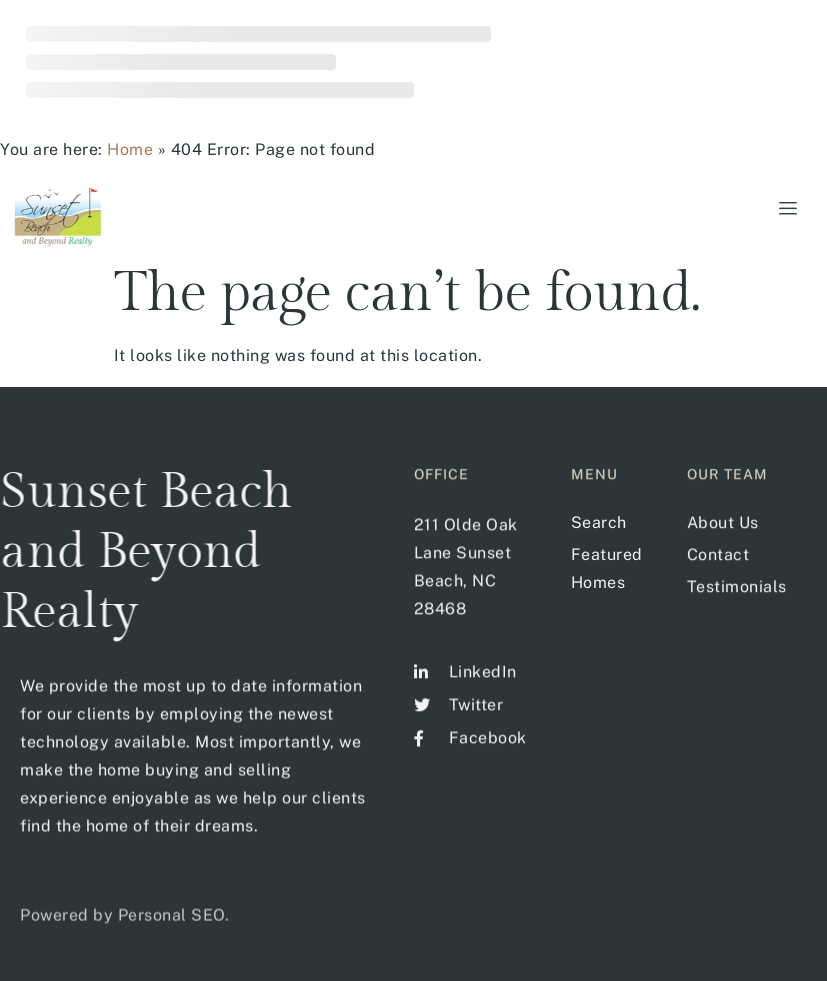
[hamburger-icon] (784, 209)
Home (130, 149)
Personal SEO (171, 930)
